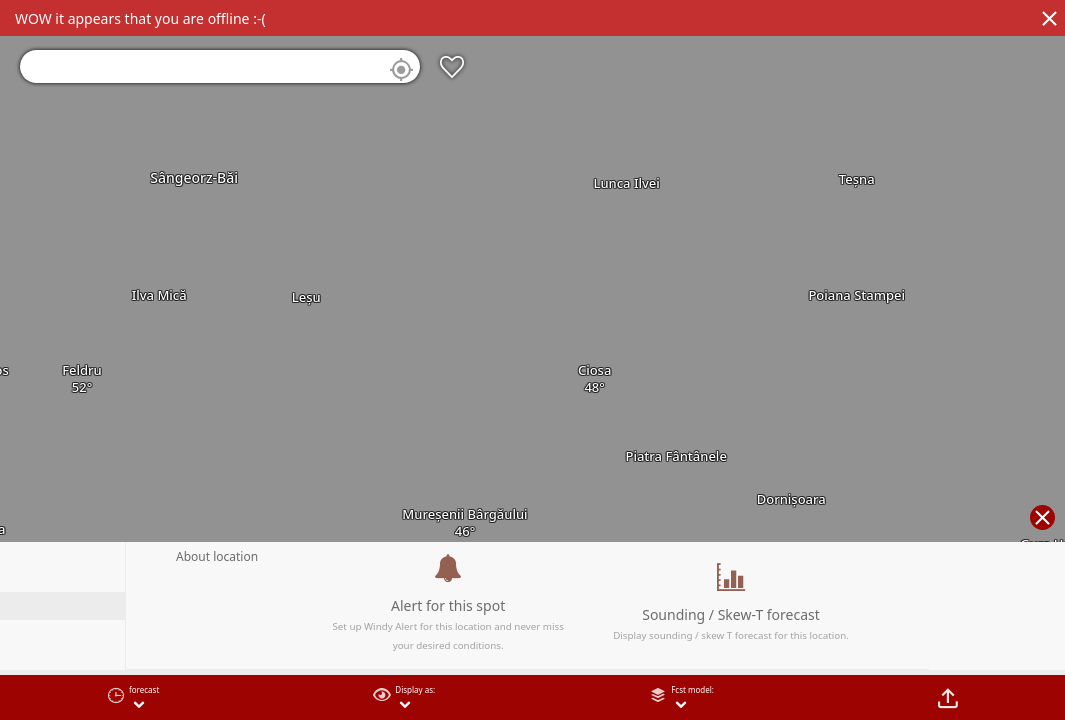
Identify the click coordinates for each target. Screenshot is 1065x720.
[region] (532, 360)
